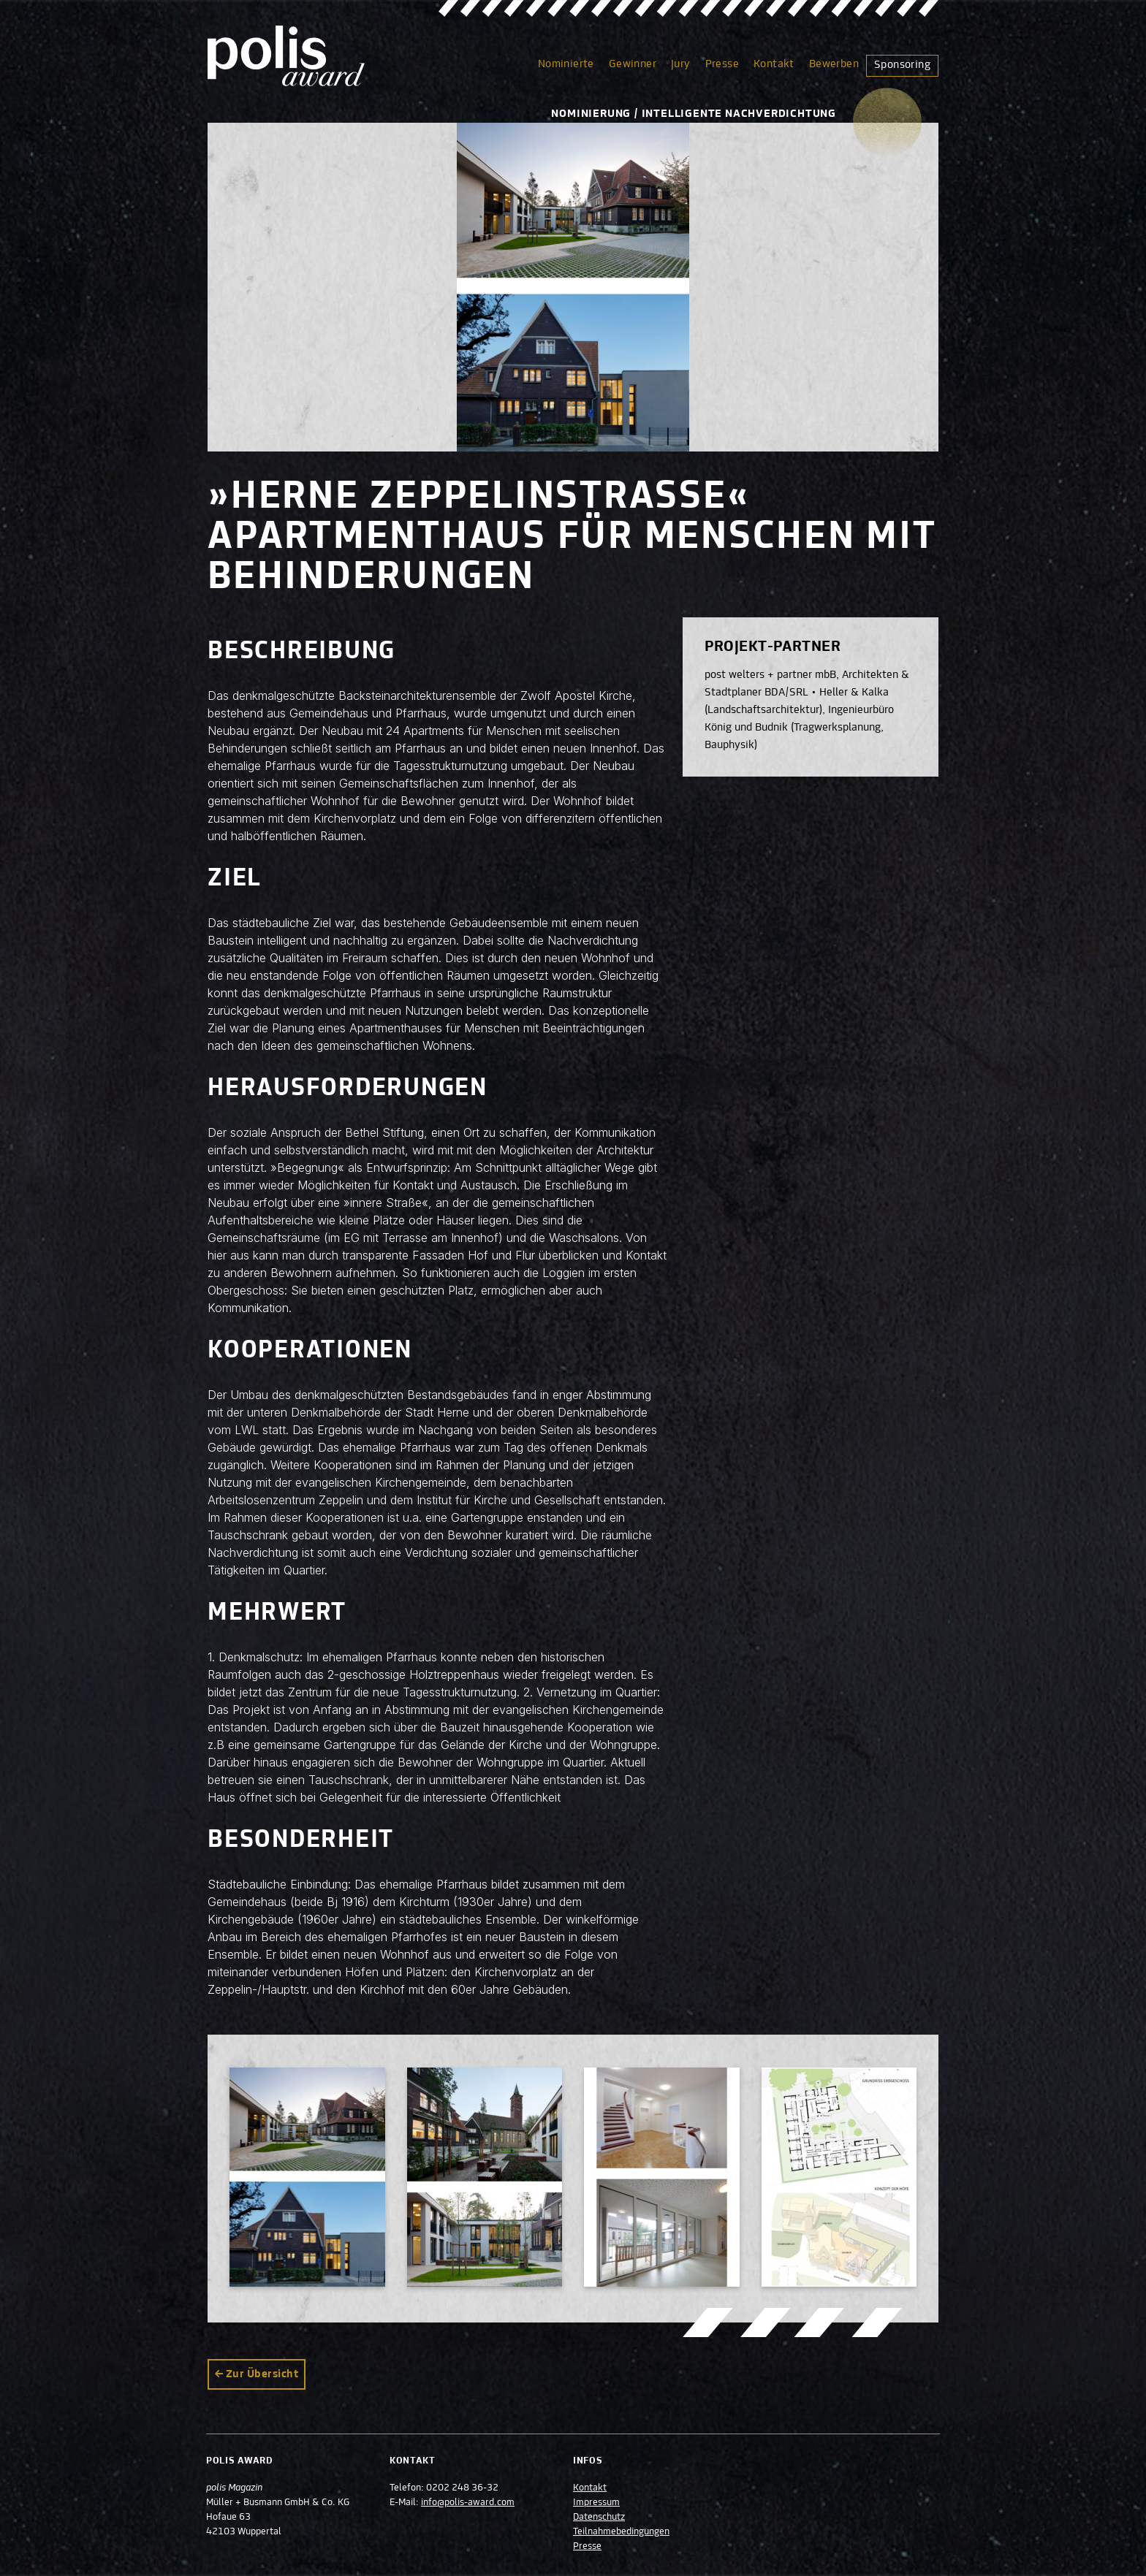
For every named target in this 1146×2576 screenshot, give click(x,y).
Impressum (596, 2503)
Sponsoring (902, 65)
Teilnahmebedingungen (621, 2532)
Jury (681, 64)
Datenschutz (599, 2517)
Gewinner (632, 64)
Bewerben (834, 64)
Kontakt (774, 64)
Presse (722, 64)
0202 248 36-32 (463, 2488)
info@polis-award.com (468, 2503)
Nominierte (566, 64)
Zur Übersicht (262, 2374)
